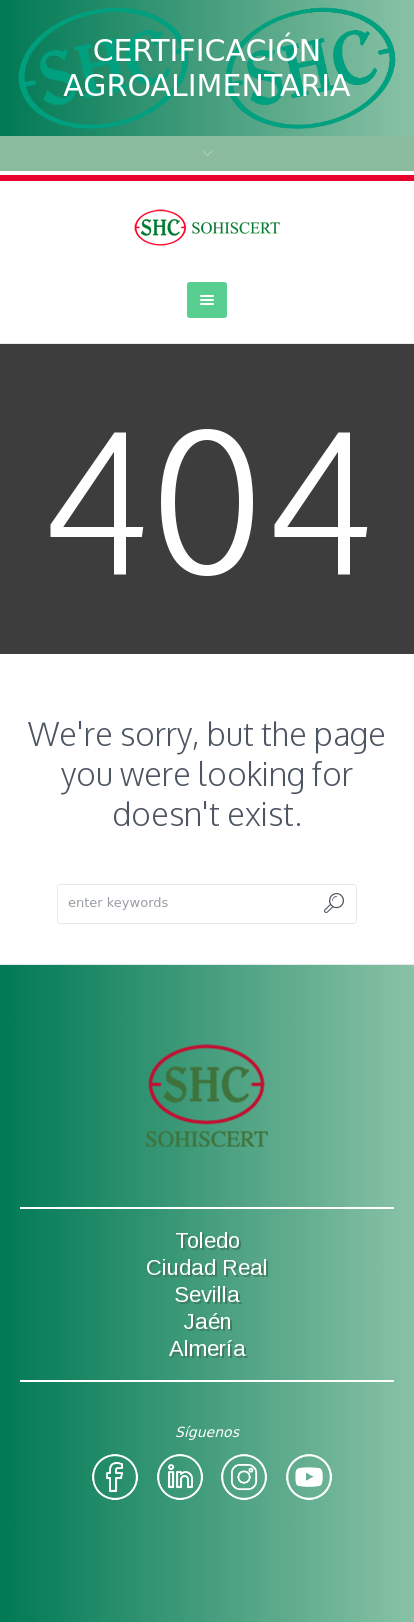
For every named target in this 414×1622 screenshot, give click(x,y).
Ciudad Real (207, 1267)
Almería (207, 1348)
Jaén (207, 1321)
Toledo (207, 1240)
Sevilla (207, 1294)
